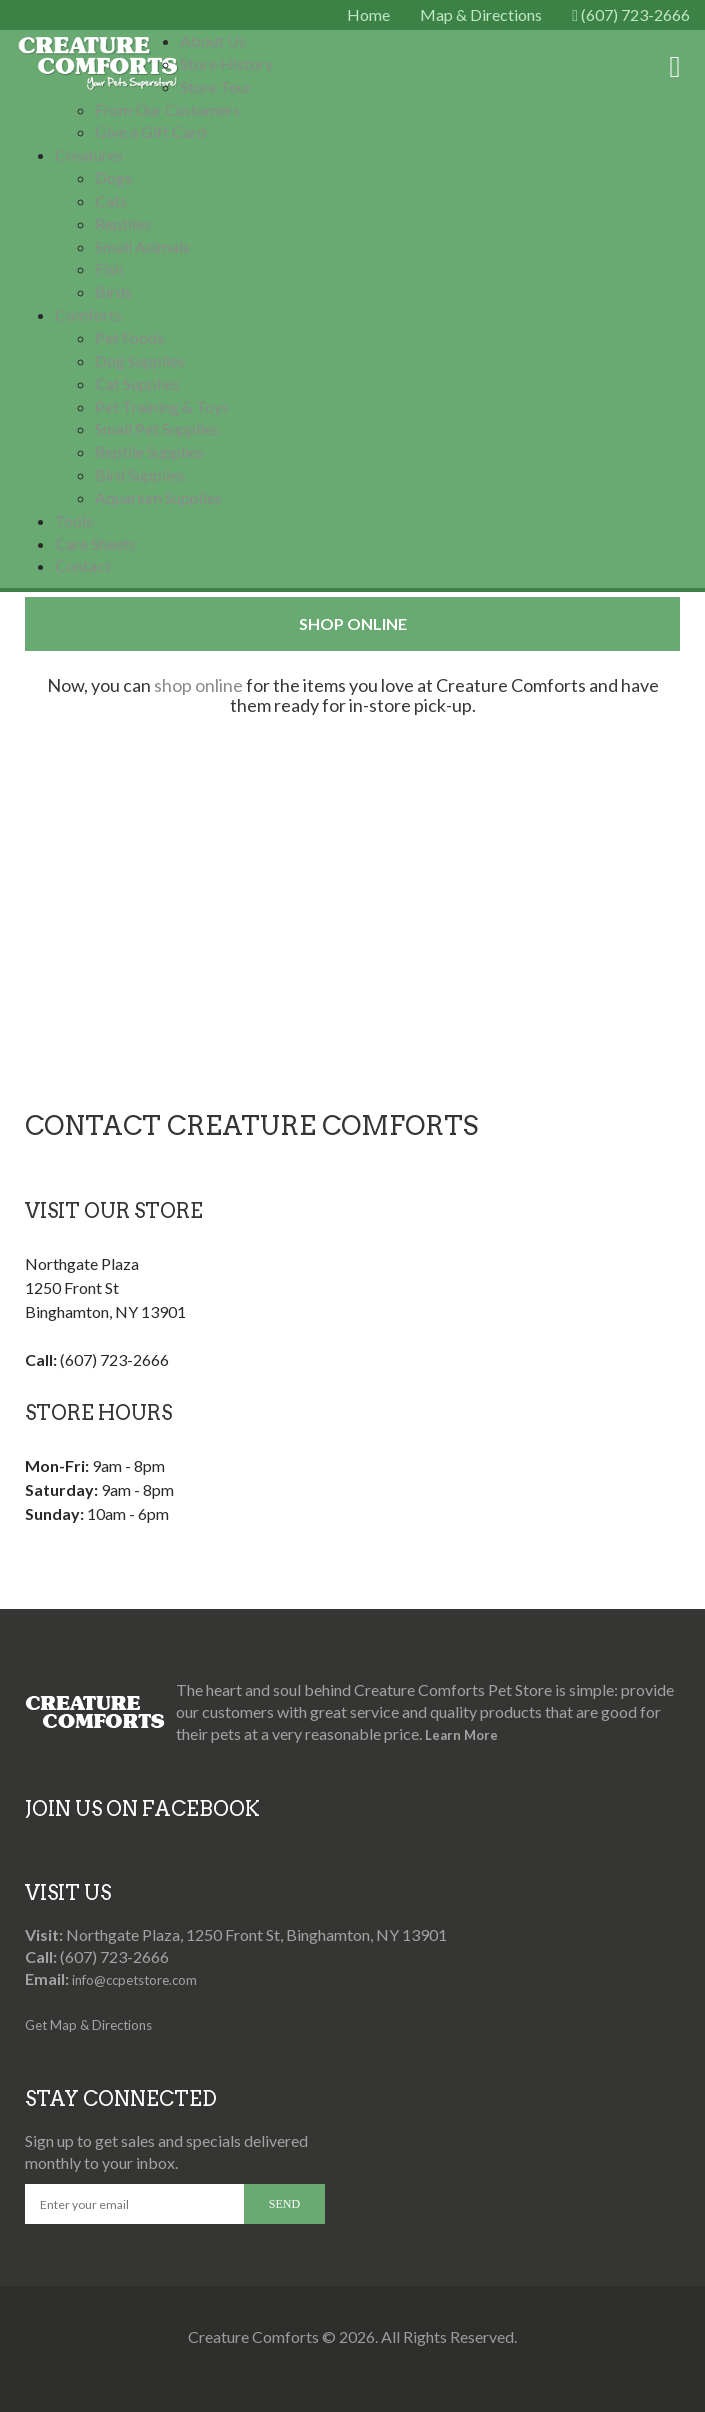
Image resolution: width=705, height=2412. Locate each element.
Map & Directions (481, 14)
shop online (198, 685)
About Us (213, 40)
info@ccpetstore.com (134, 1980)
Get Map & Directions (88, 2025)
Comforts (88, 314)
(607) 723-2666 (631, 14)
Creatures (89, 154)
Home (368, 14)
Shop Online (353, 623)
